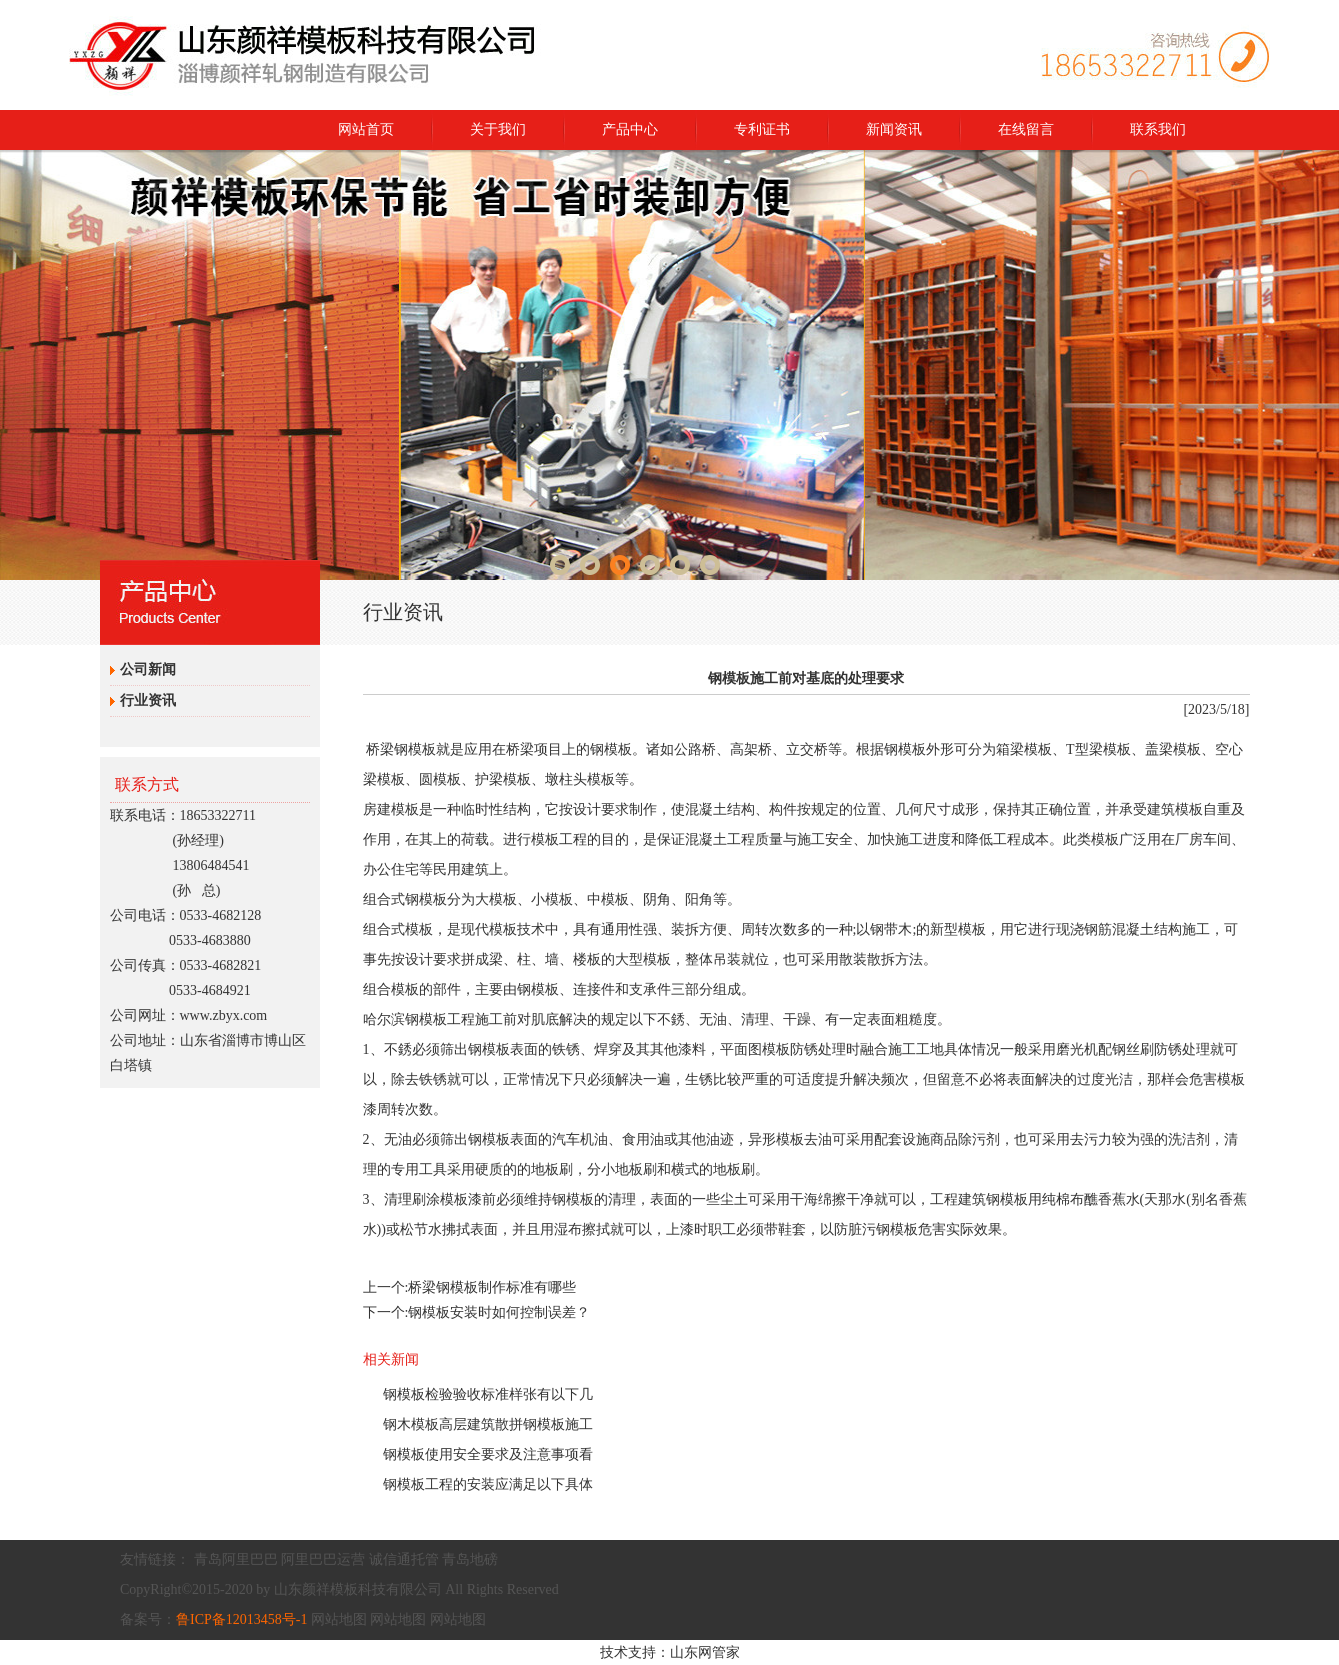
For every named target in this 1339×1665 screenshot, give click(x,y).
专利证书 (762, 129)
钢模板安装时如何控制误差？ (499, 1312)
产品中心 (630, 129)
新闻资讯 (894, 129)
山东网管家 (705, 1652)
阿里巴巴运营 (323, 1559)
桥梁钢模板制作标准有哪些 (492, 1287)
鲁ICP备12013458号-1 (241, 1619)
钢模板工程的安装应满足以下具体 (488, 1484)
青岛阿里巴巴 (236, 1559)
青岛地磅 (470, 1559)
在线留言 (1026, 129)
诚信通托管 (404, 1559)
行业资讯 (148, 700)
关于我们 (498, 129)
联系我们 (1158, 129)
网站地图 (339, 1619)
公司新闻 (148, 669)
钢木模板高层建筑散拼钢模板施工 (488, 1424)
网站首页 (366, 129)
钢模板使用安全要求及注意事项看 (488, 1454)
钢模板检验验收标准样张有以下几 (488, 1394)
